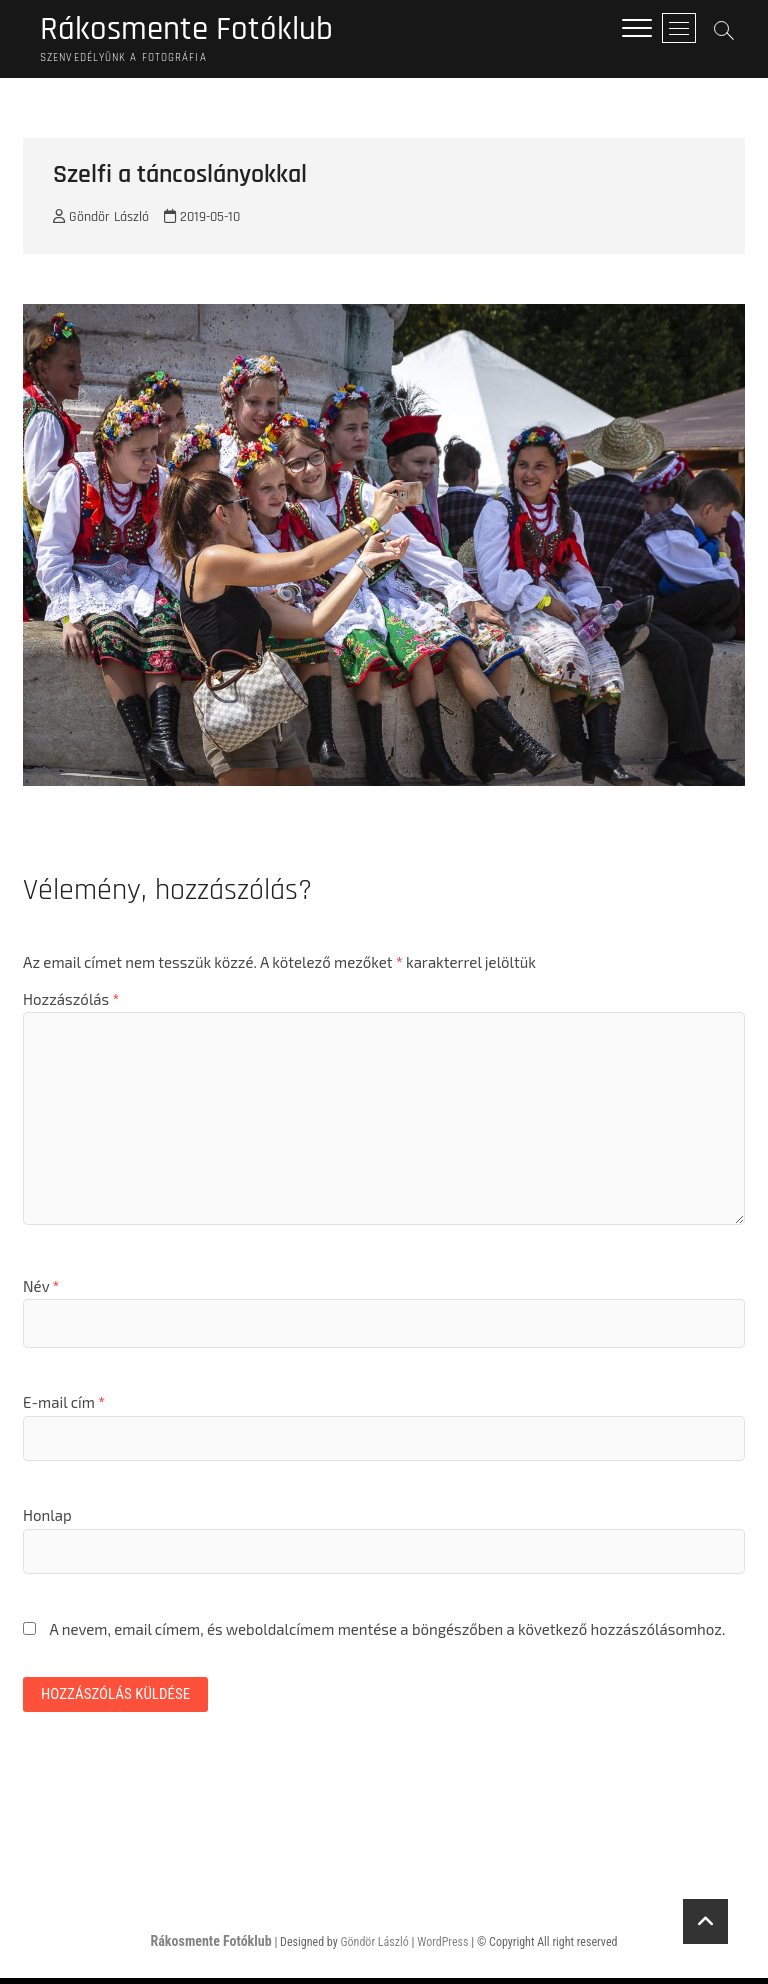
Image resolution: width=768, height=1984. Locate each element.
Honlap (47, 1519)
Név (41, 1289)
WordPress (442, 1948)
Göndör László (101, 221)
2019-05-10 (202, 221)
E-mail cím (64, 1406)
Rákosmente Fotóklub (198, 31)
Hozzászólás (71, 1002)
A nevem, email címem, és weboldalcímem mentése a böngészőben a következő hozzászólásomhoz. (387, 1632)
